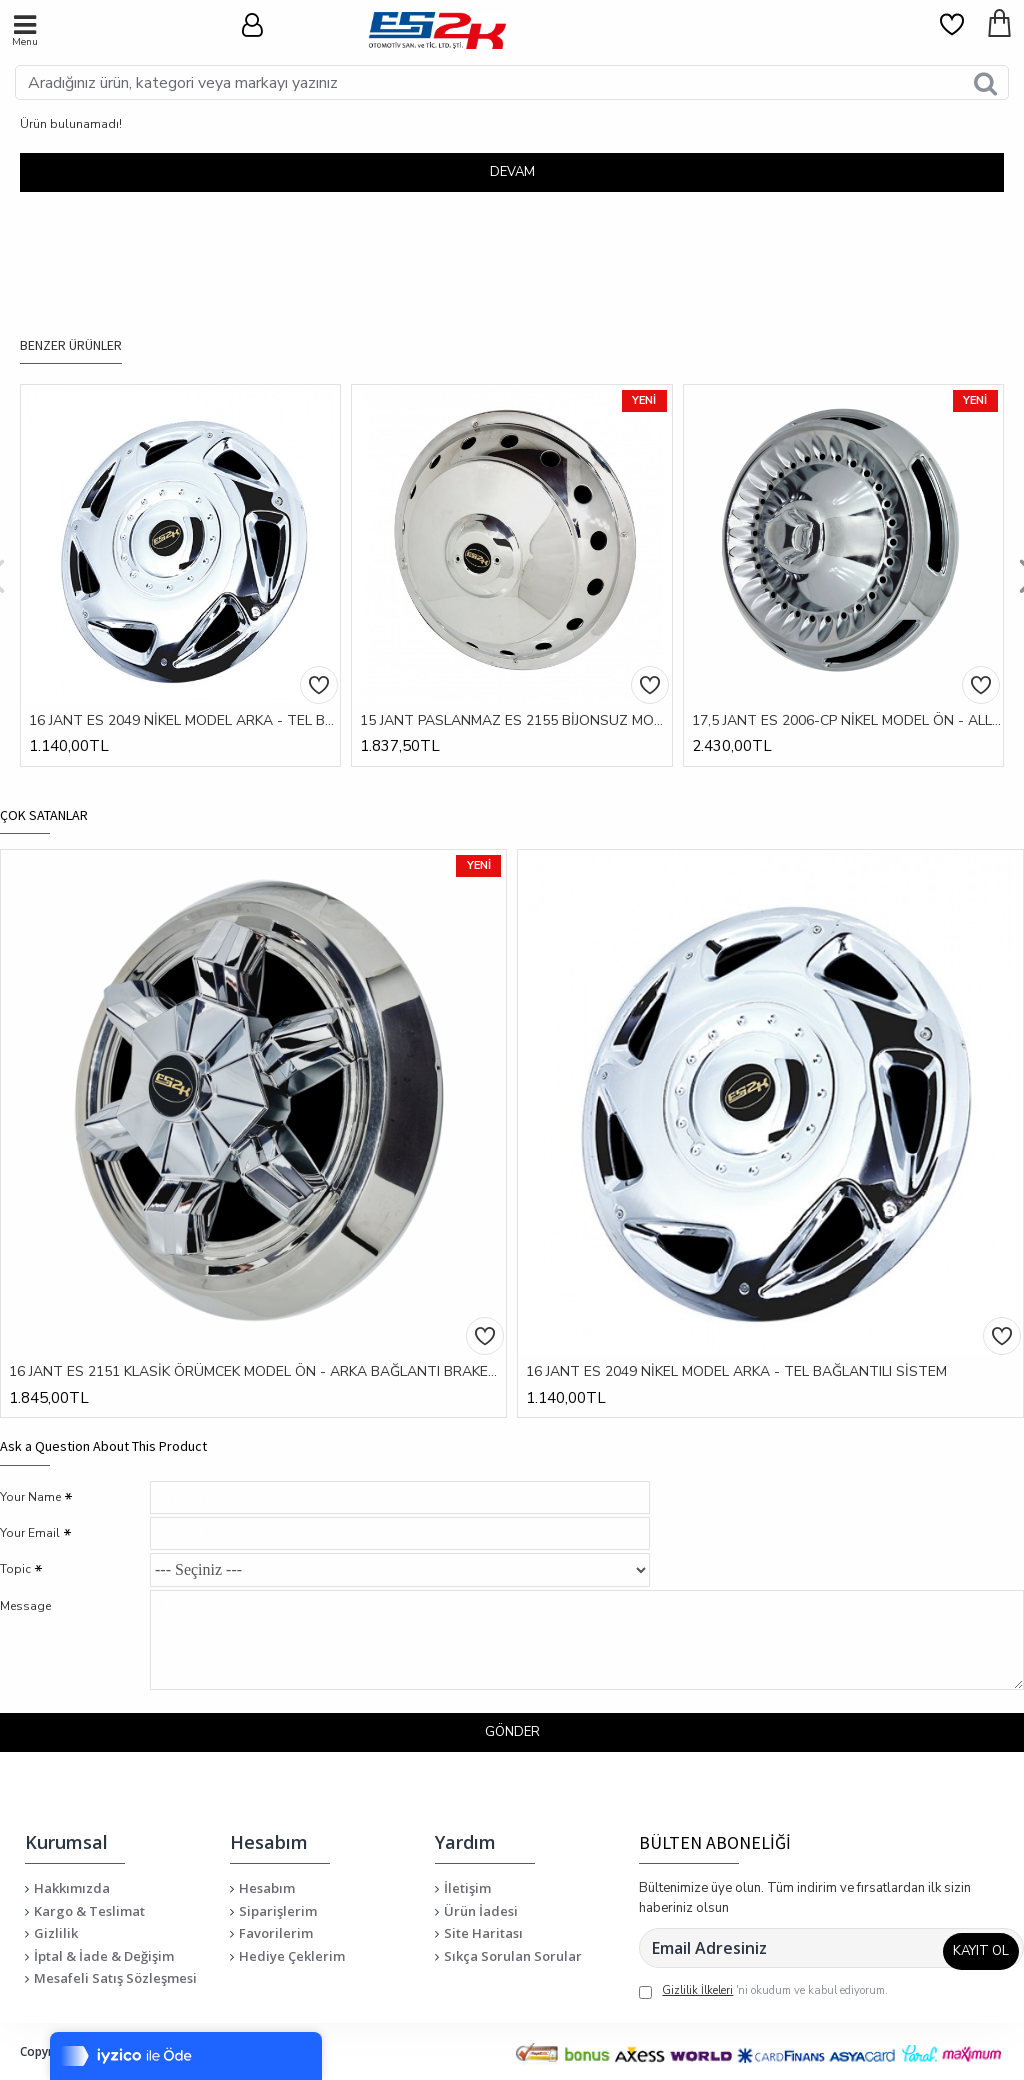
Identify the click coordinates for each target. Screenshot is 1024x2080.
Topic (15, 1559)
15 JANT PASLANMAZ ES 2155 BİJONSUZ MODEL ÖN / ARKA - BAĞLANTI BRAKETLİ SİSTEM (515, 691)
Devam (512, 172)
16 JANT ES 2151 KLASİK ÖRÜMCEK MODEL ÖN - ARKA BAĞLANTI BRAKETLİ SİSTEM (257, 1342)
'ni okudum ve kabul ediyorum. (763, 1991)
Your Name (30, 1467)
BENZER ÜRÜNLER (71, 315)
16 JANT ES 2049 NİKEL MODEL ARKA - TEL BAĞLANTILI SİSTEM (184, 691)
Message (25, 1601)
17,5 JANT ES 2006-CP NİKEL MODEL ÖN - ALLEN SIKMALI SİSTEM (847, 691)
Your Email (30, 1513)
